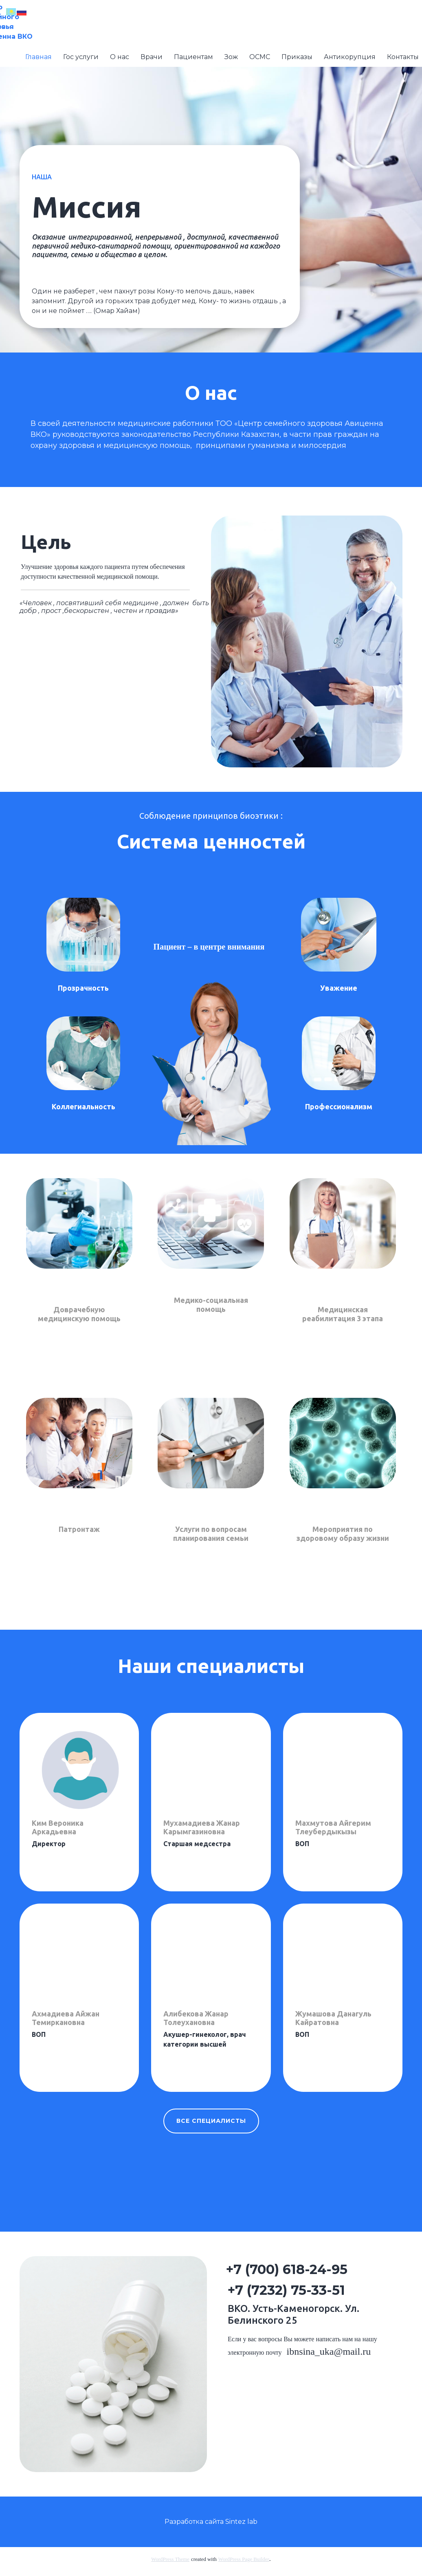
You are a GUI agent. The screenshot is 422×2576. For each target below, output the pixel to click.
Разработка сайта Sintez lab (211, 2521)
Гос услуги (81, 57)
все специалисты (211, 2120)
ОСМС (259, 57)
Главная (38, 57)
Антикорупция (350, 57)
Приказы (296, 57)
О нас (119, 57)
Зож (231, 57)
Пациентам (193, 57)
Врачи (152, 57)
